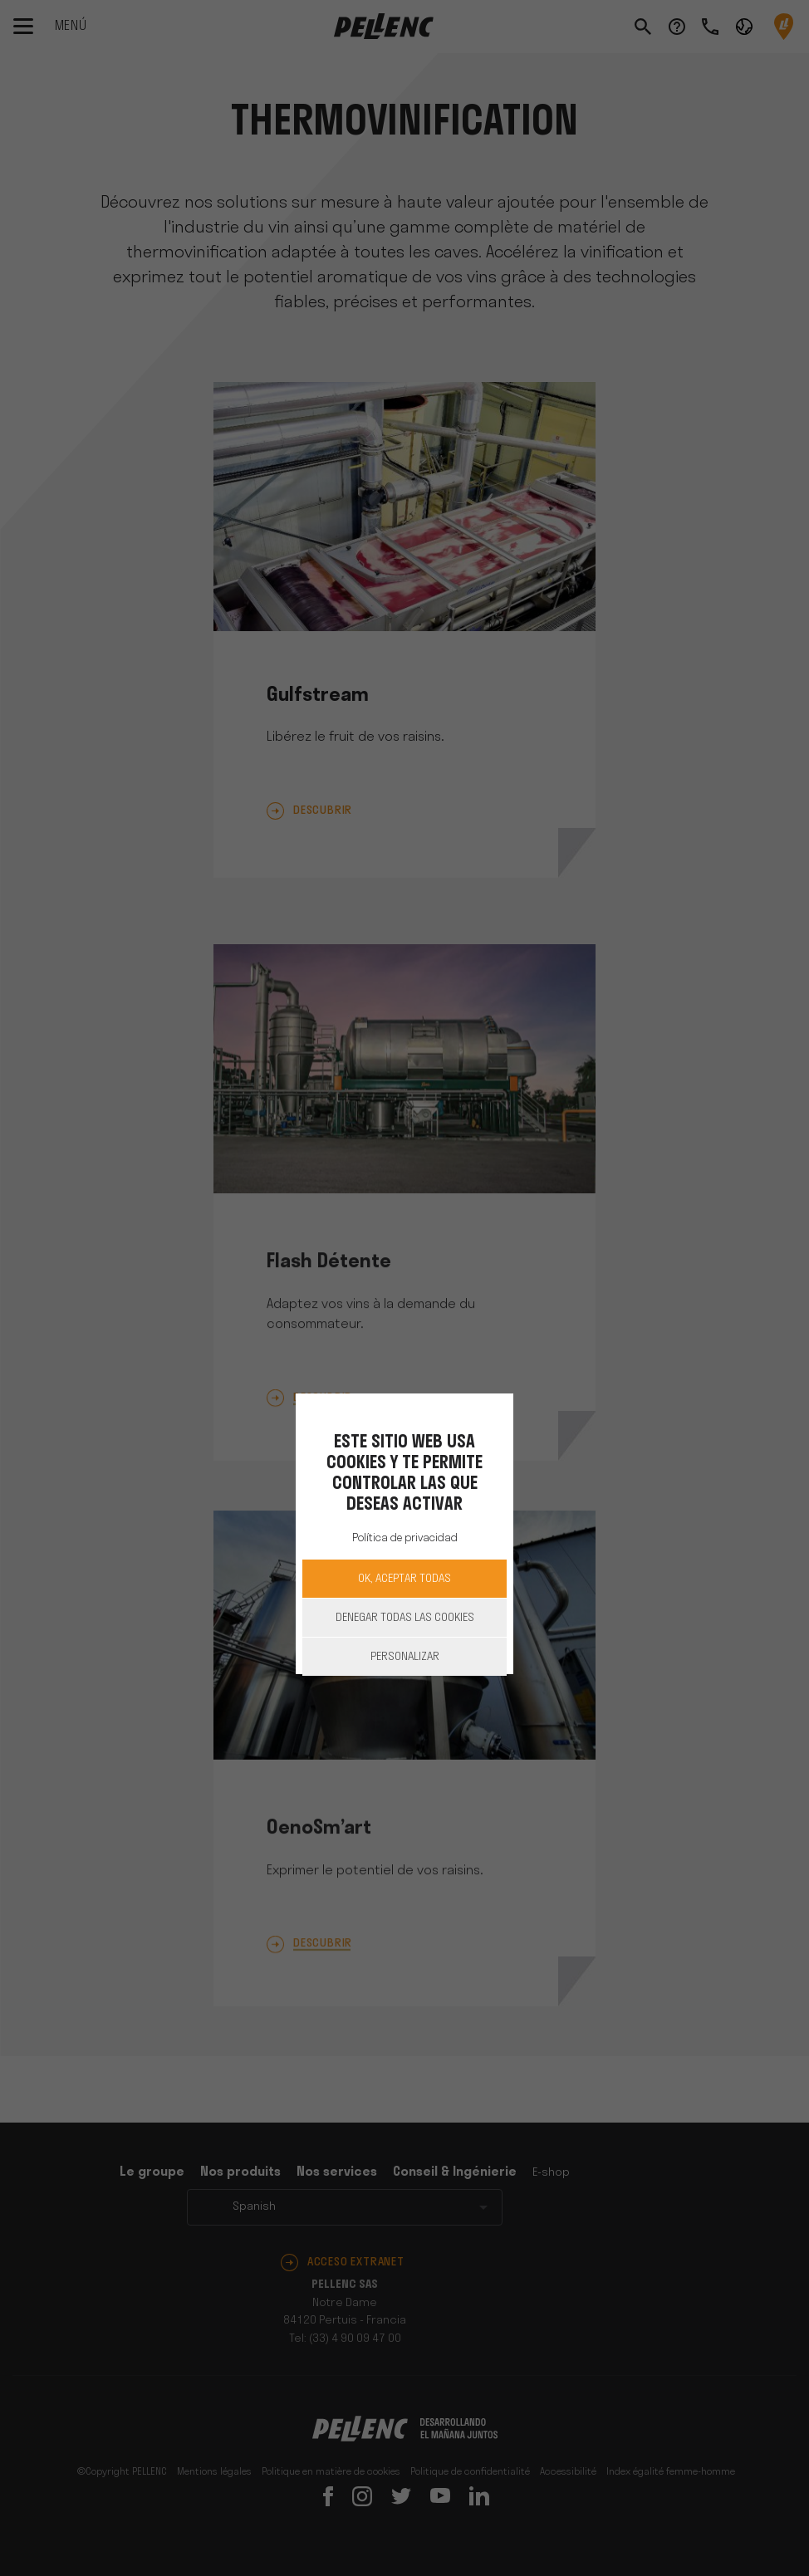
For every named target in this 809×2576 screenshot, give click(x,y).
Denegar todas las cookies (405, 1618)
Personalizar (404, 1657)
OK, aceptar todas (404, 1579)
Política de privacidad (405, 1538)
